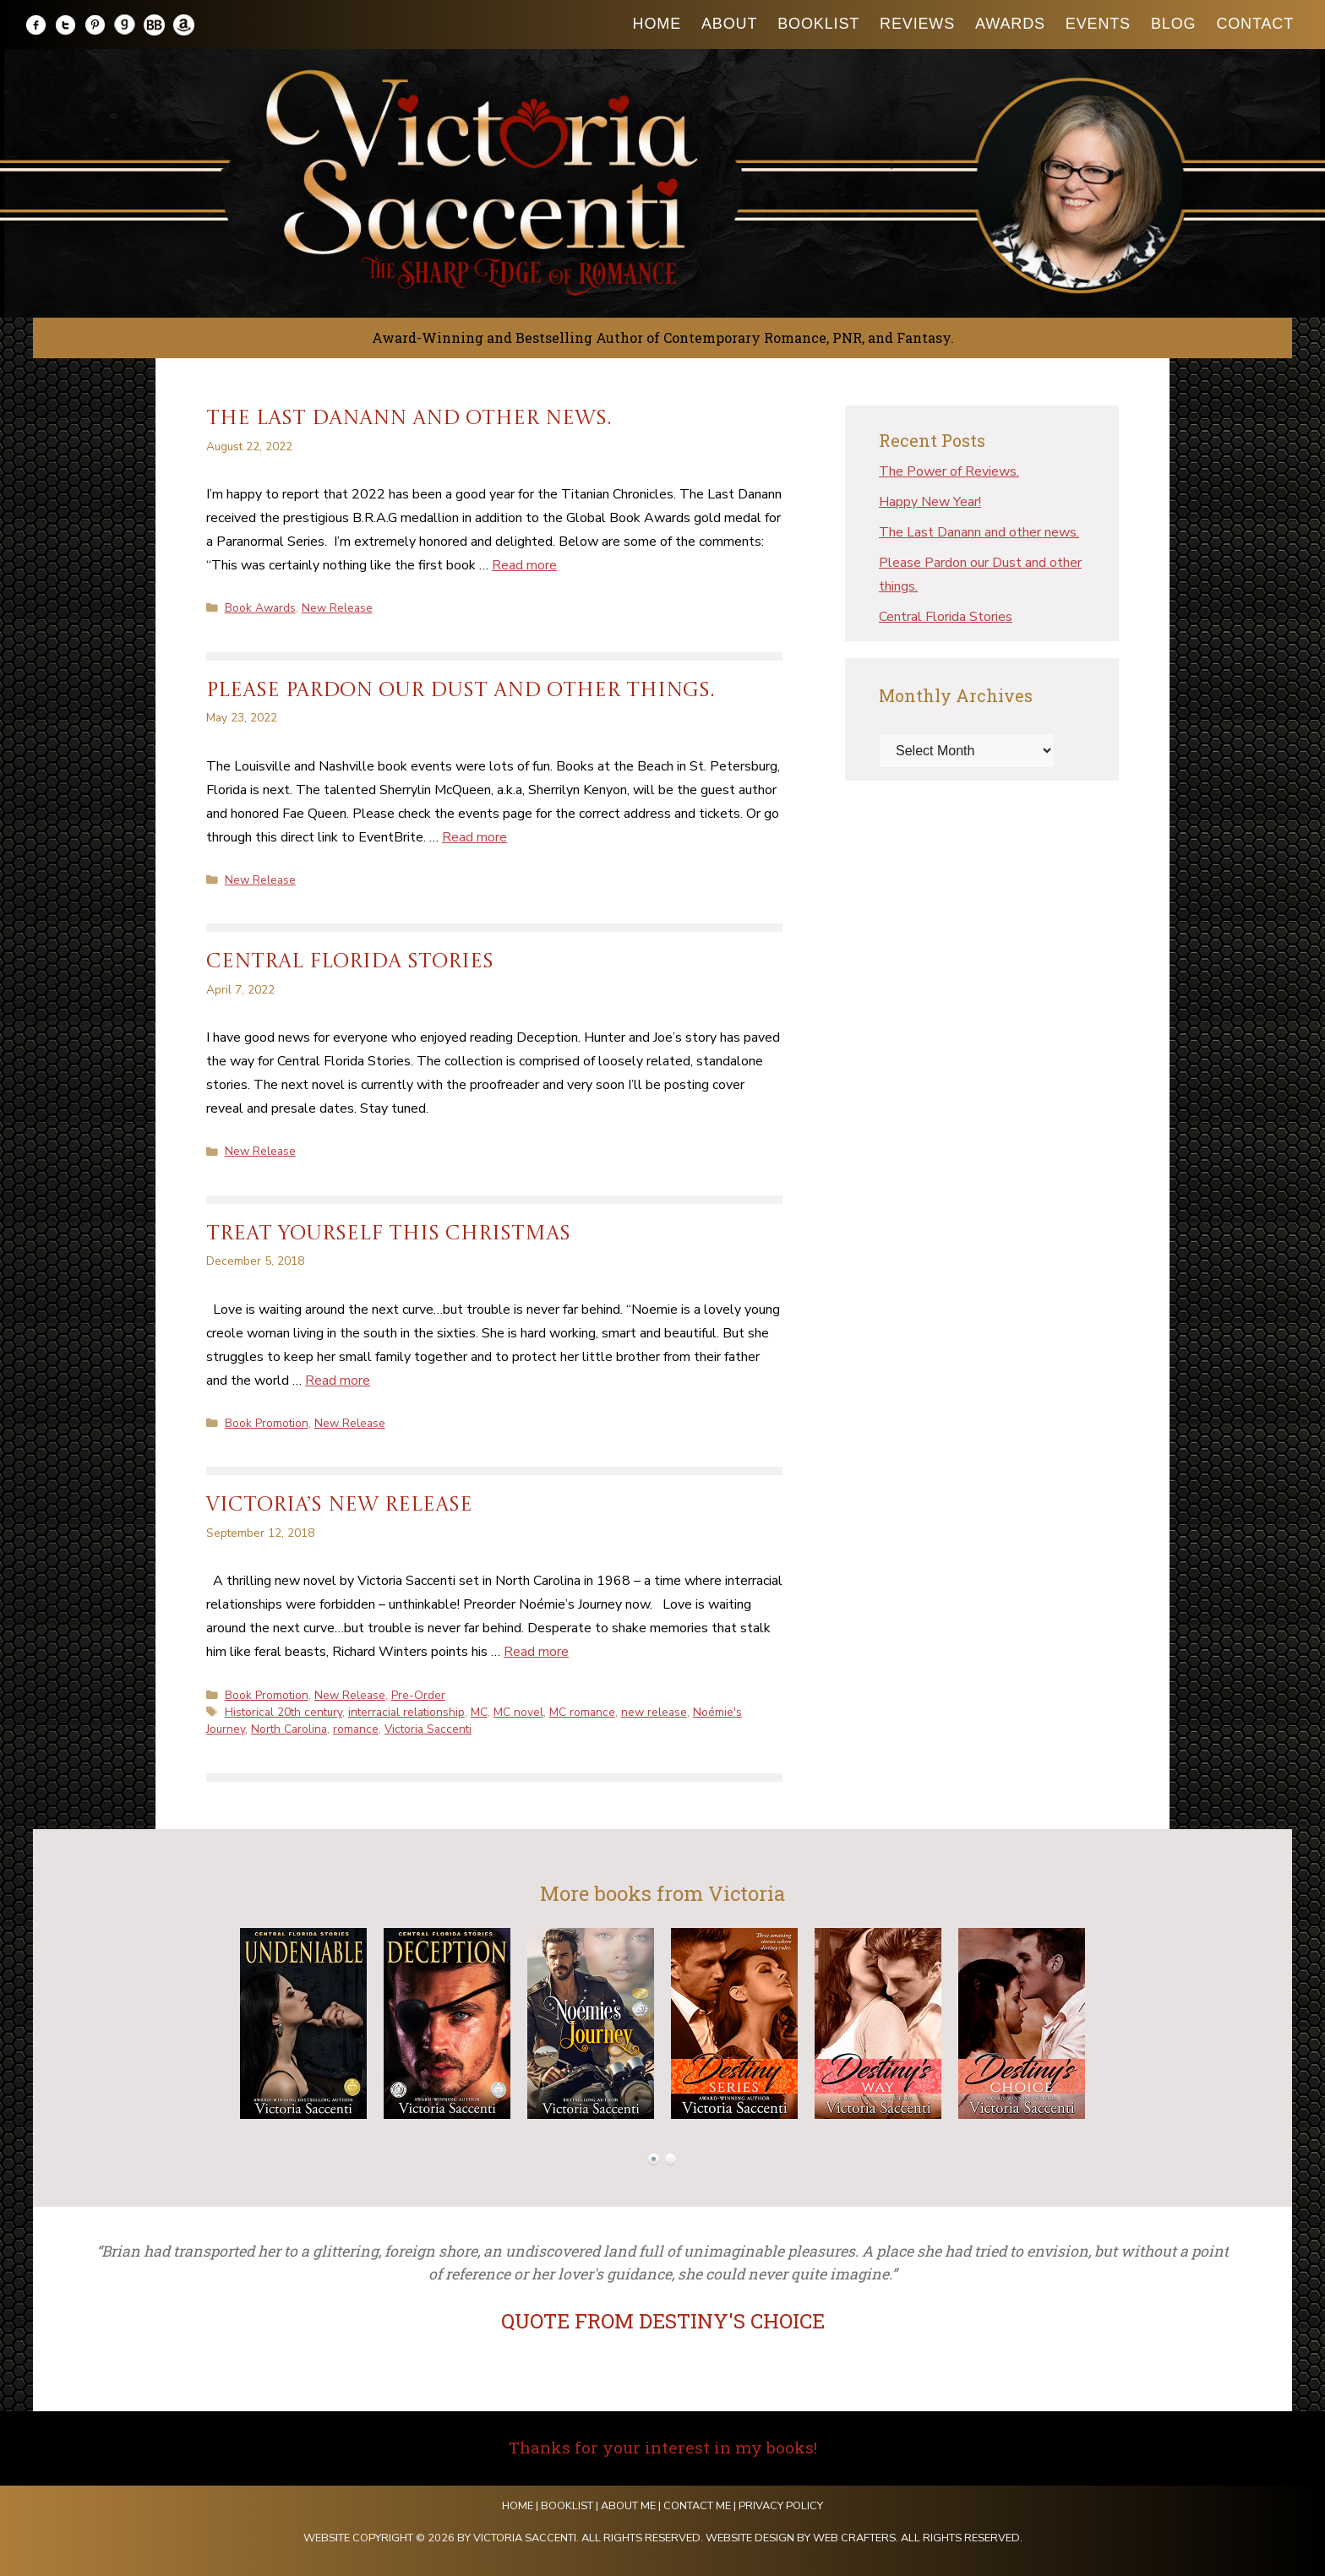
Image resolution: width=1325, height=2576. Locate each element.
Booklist (818, 23)
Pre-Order (418, 1695)
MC (479, 1712)
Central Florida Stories (349, 962)
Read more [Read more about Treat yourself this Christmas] (337, 1380)
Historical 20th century (283, 1712)
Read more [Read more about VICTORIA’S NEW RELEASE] (536, 1651)
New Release (337, 608)
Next (1113, 2023)
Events (1098, 23)
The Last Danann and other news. (409, 419)
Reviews (917, 23)
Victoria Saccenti (428, 1729)
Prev (211, 2023)
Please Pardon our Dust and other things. (460, 691)
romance (356, 1729)
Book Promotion (266, 1423)
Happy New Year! (930, 502)
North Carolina (289, 1729)
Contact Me (697, 2505)
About (729, 23)
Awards (1010, 23)
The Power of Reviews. (949, 471)
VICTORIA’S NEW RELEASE (339, 1505)
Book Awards (260, 608)
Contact (1255, 23)
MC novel (518, 1712)
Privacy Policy (781, 2505)
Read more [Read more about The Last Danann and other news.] (524, 565)
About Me (628, 2505)
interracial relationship (406, 1712)
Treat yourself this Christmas (388, 1234)
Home (657, 23)
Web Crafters (854, 2538)
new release (654, 1712)
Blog (1173, 23)
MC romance (582, 1712)
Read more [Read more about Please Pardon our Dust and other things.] (474, 837)
